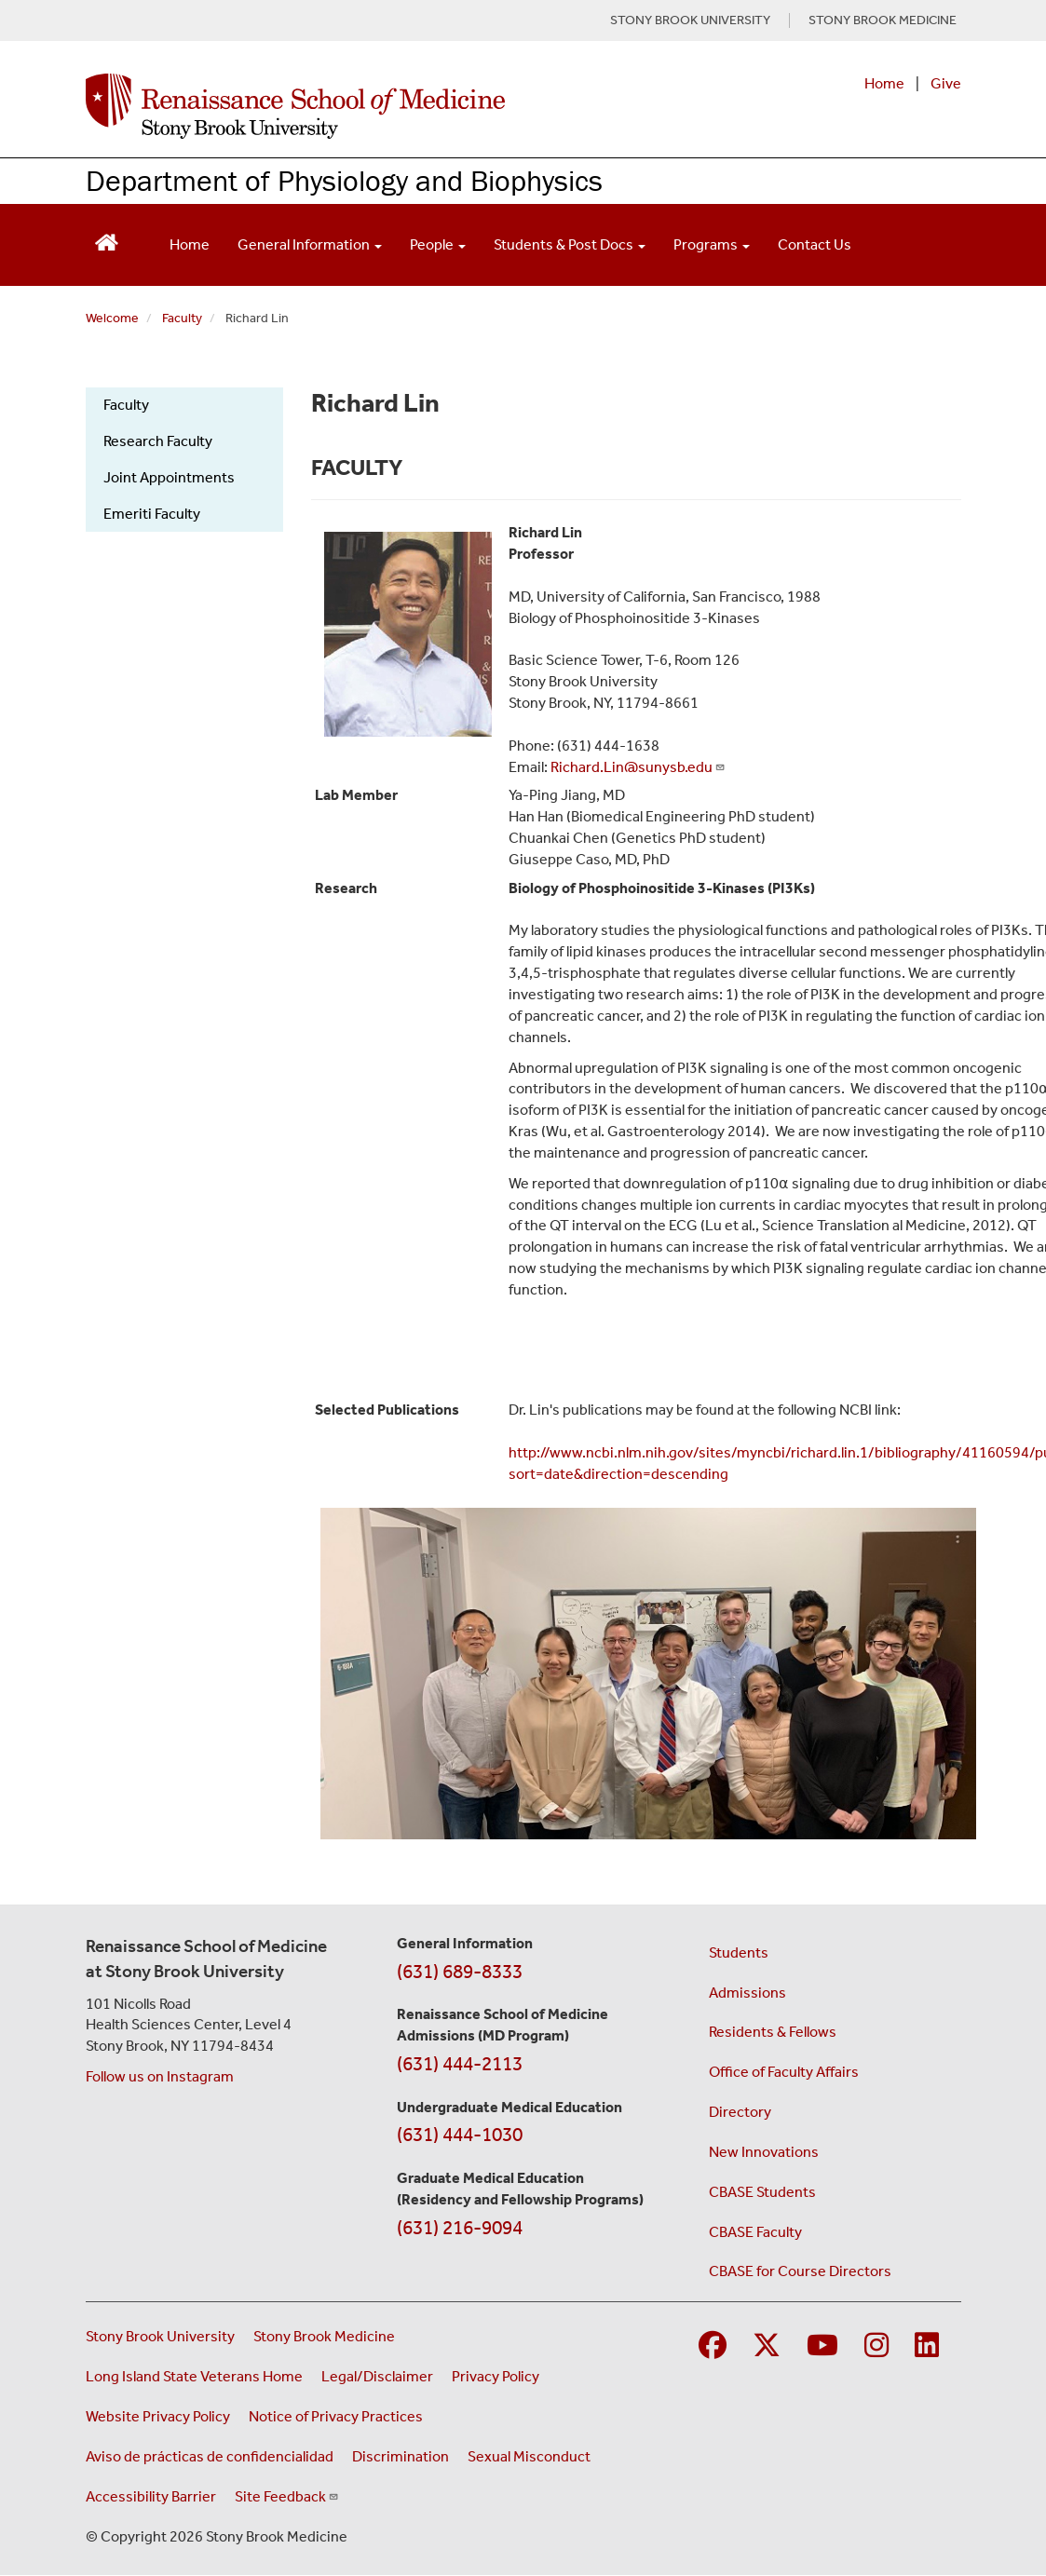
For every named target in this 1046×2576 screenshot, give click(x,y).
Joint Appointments (169, 477)
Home (884, 83)
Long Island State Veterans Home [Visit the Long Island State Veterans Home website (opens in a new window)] (194, 2376)
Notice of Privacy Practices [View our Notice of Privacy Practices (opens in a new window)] (336, 2416)
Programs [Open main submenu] (711, 244)
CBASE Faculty (755, 2232)
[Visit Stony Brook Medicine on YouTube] (822, 2346)
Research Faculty (157, 441)
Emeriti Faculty (151, 513)
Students (738, 1952)
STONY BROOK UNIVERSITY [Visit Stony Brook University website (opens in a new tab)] (690, 20)
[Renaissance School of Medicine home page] (363, 106)
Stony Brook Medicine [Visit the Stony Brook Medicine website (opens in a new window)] (324, 2336)
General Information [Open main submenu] (310, 244)
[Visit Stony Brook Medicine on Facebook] (712, 2346)
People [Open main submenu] (438, 244)
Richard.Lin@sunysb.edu (638, 767)
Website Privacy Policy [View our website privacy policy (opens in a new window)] (158, 2416)
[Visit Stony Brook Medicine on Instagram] (876, 2346)
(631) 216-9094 (460, 2228)
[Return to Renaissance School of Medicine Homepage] (106, 241)
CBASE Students (762, 2192)
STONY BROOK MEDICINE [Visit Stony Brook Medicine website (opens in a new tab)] (882, 20)
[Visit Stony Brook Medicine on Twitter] (766, 2346)
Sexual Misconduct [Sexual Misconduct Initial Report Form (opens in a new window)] (529, 2456)
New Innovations (764, 2152)
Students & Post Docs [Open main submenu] (569, 244)
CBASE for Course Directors (800, 2271)
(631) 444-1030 (460, 2134)
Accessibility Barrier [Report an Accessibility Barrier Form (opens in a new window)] (151, 2496)
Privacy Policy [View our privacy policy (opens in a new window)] (495, 2376)
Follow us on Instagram (160, 2076)
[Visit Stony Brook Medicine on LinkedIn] (926, 2346)
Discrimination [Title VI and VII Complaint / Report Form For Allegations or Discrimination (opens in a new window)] (400, 2456)
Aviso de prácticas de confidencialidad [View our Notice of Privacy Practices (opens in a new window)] (209, 2456)
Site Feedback (287, 2496)
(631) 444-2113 (460, 2064)
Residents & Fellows (772, 2031)
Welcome (112, 318)
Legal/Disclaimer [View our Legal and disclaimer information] (377, 2376)
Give (946, 83)
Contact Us (814, 244)
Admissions (747, 1992)
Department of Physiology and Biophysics (344, 180)
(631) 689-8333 (460, 1971)
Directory (740, 2112)
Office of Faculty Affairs (784, 2072)
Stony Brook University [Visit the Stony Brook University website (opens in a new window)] (160, 2336)
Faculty (182, 318)
